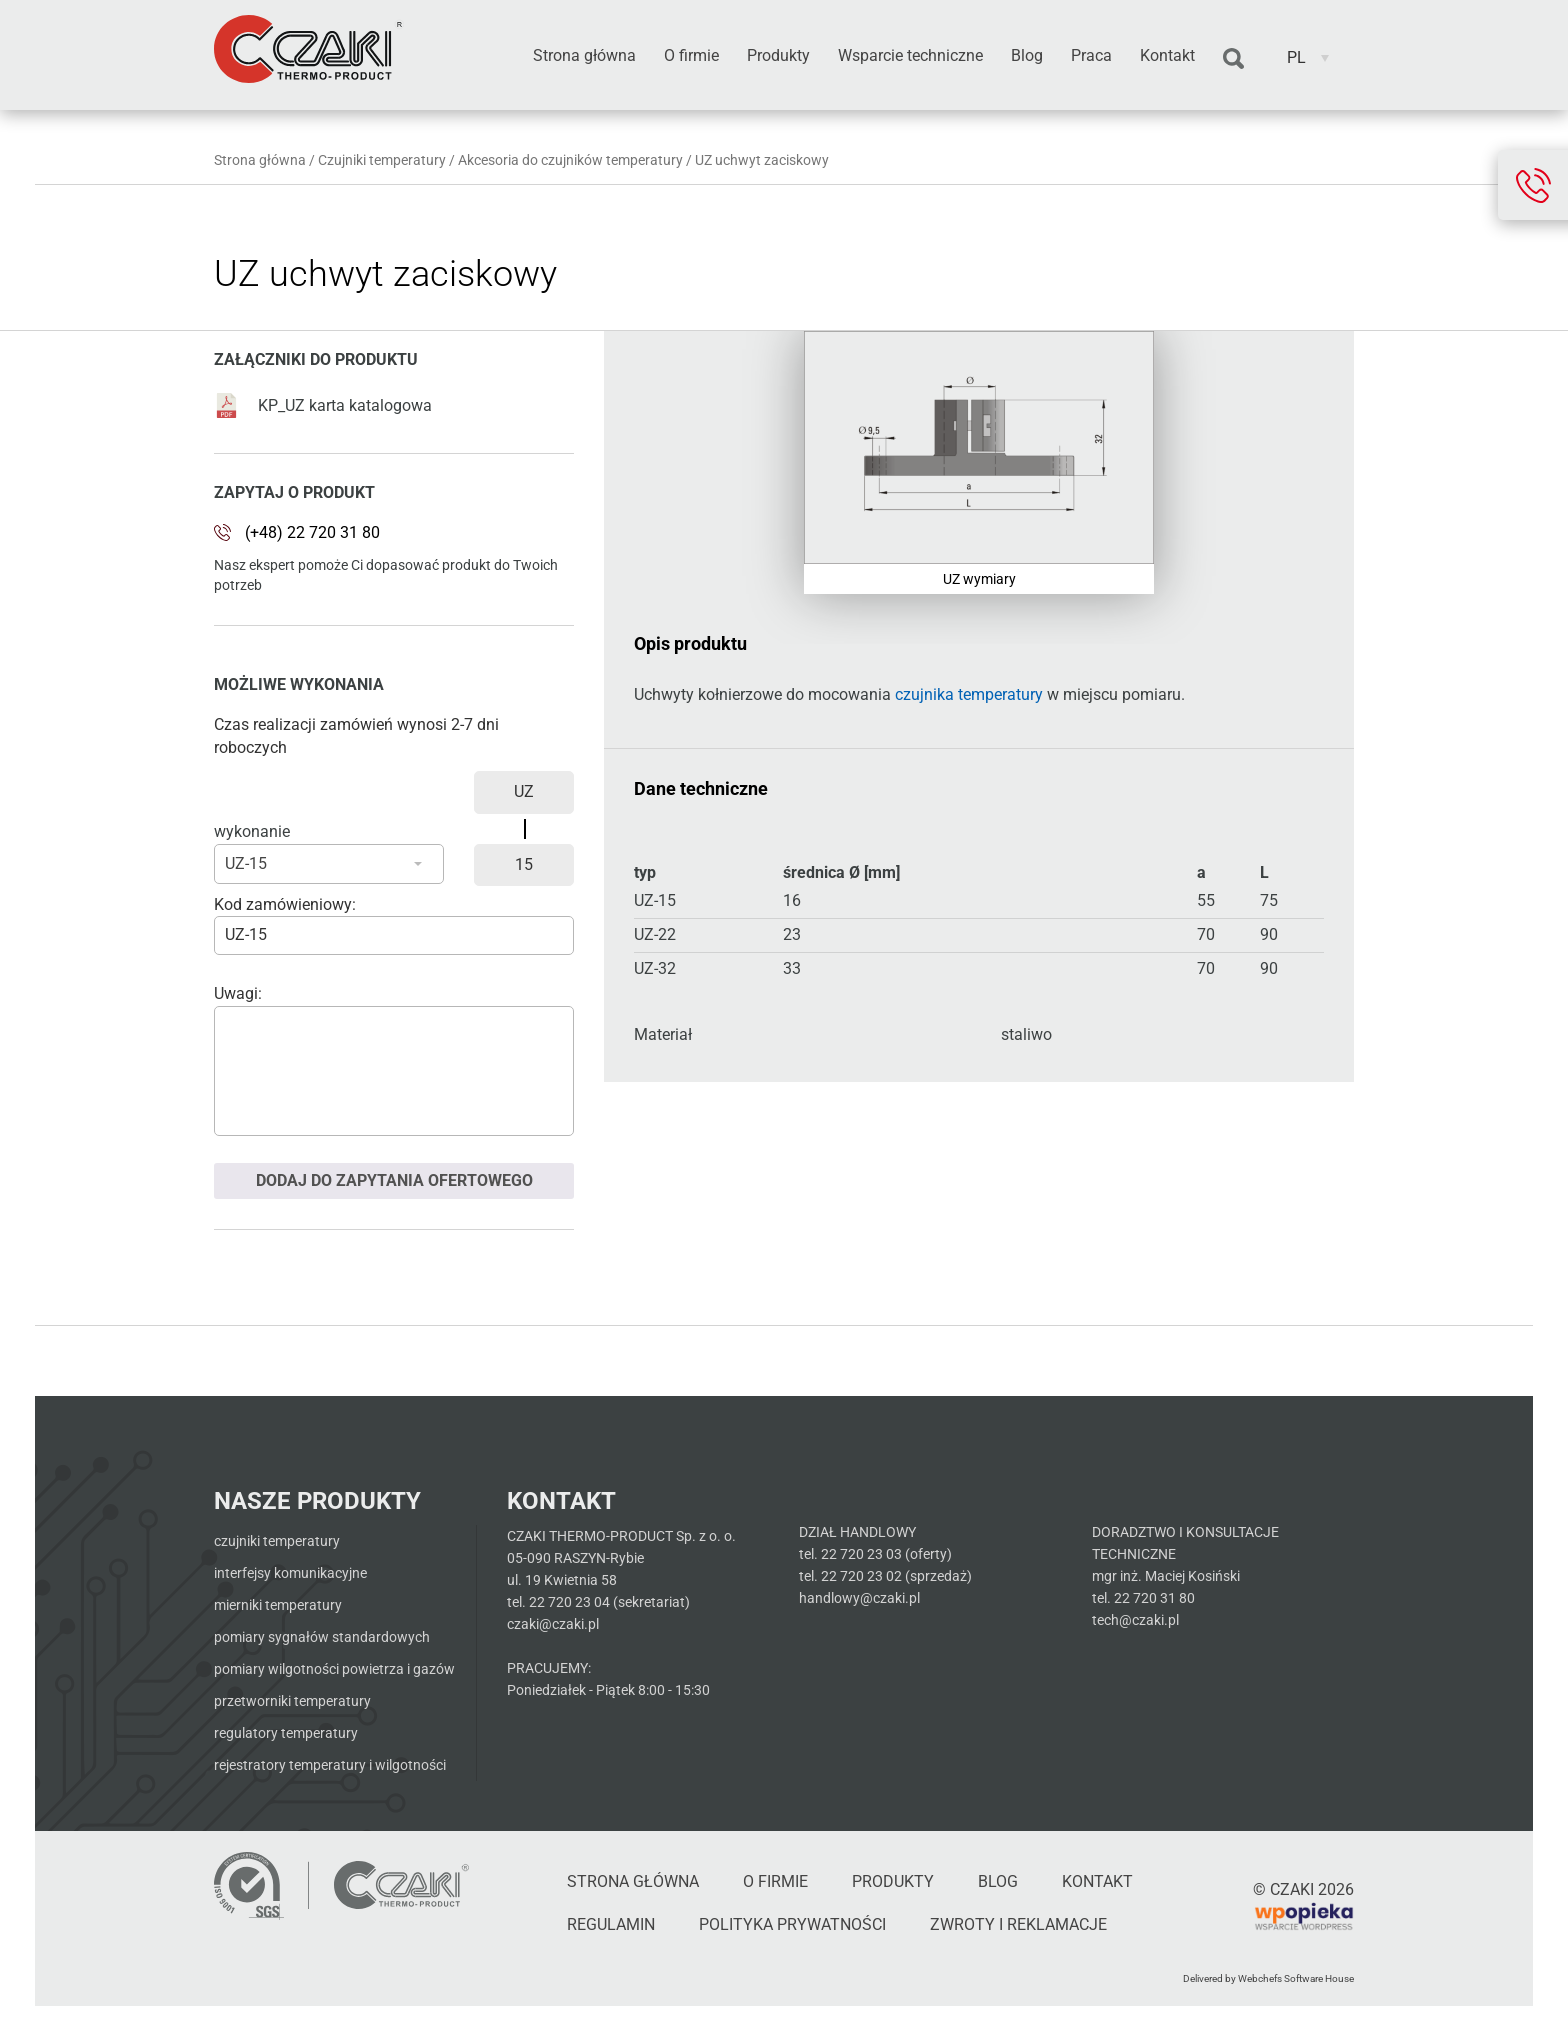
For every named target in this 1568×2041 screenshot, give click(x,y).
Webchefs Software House (1296, 1978)
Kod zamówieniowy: (285, 904)
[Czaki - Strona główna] (401, 1885)
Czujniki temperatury (382, 160)
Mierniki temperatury (278, 1605)
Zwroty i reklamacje (1018, 1924)
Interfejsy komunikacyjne (290, 1573)
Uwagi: (238, 993)
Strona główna (584, 55)
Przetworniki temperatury (292, 1701)
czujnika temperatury (969, 694)
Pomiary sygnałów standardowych (322, 1637)
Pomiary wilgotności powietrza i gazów (334, 1669)
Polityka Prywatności (792, 1924)
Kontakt (1167, 55)
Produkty (778, 55)
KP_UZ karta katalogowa (323, 405)
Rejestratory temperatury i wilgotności (330, 1765)
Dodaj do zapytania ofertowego (394, 1180)
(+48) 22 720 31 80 (312, 532)
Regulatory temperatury (286, 1733)
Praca (1091, 55)
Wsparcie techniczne (910, 55)
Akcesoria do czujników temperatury (570, 160)
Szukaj (1234, 59)
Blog (1027, 55)
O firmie (691, 55)
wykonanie (252, 831)
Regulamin (611, 1924)
